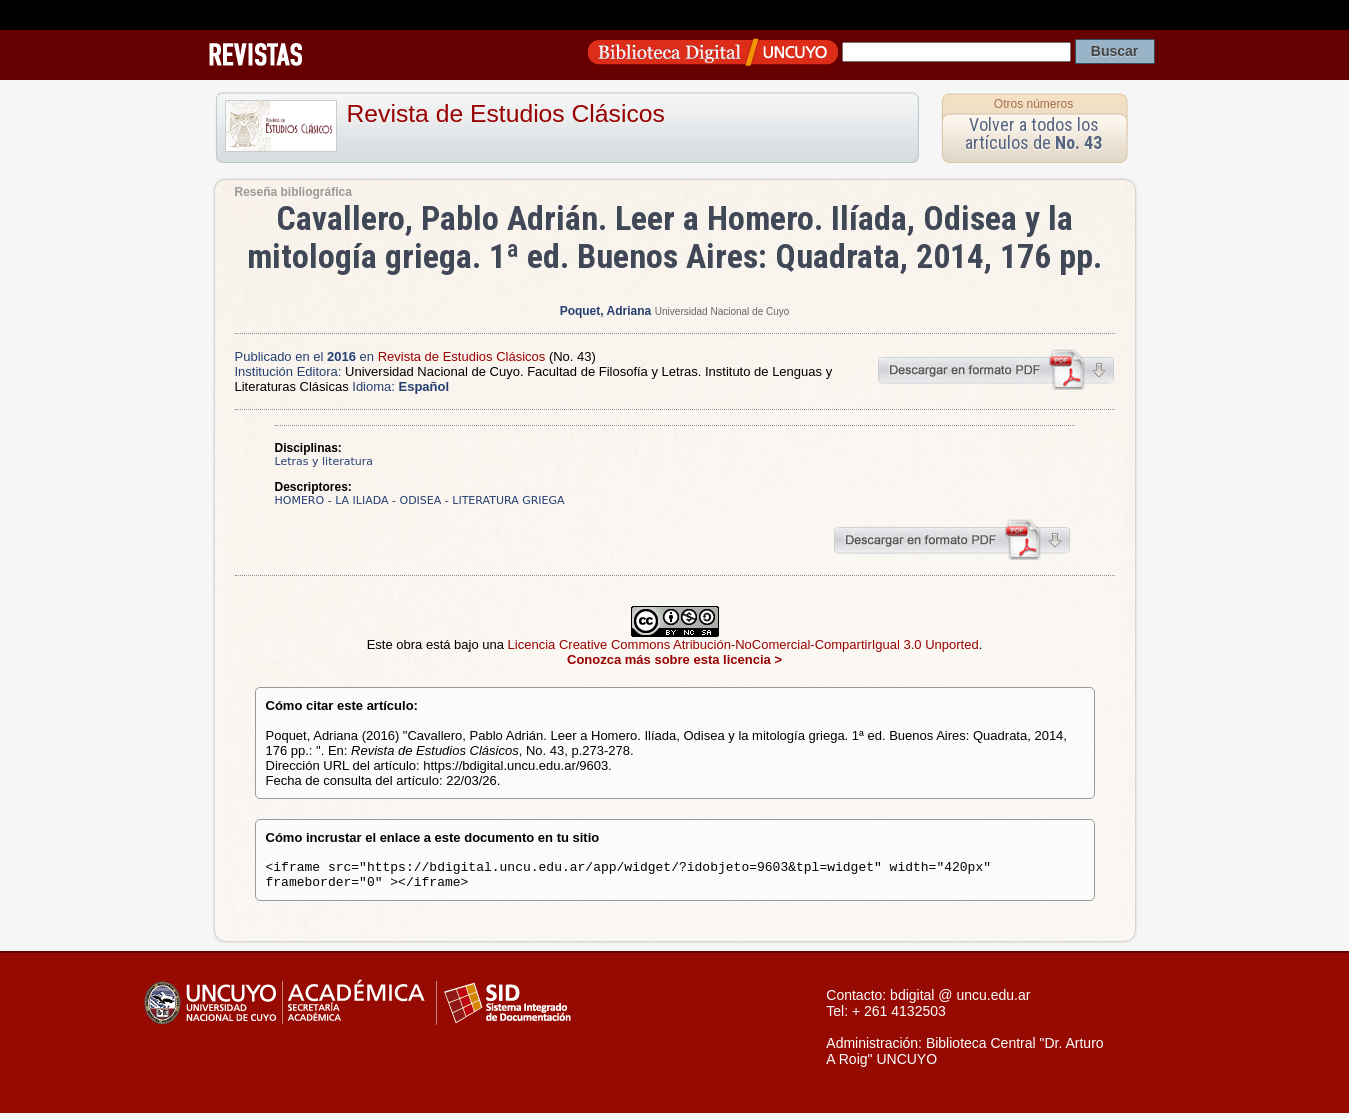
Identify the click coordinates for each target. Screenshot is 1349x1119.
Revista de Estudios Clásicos (506, 113)
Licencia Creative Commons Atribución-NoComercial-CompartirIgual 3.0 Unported (743, 644)
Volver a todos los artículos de (1033, 133)
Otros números (1033, 104)
